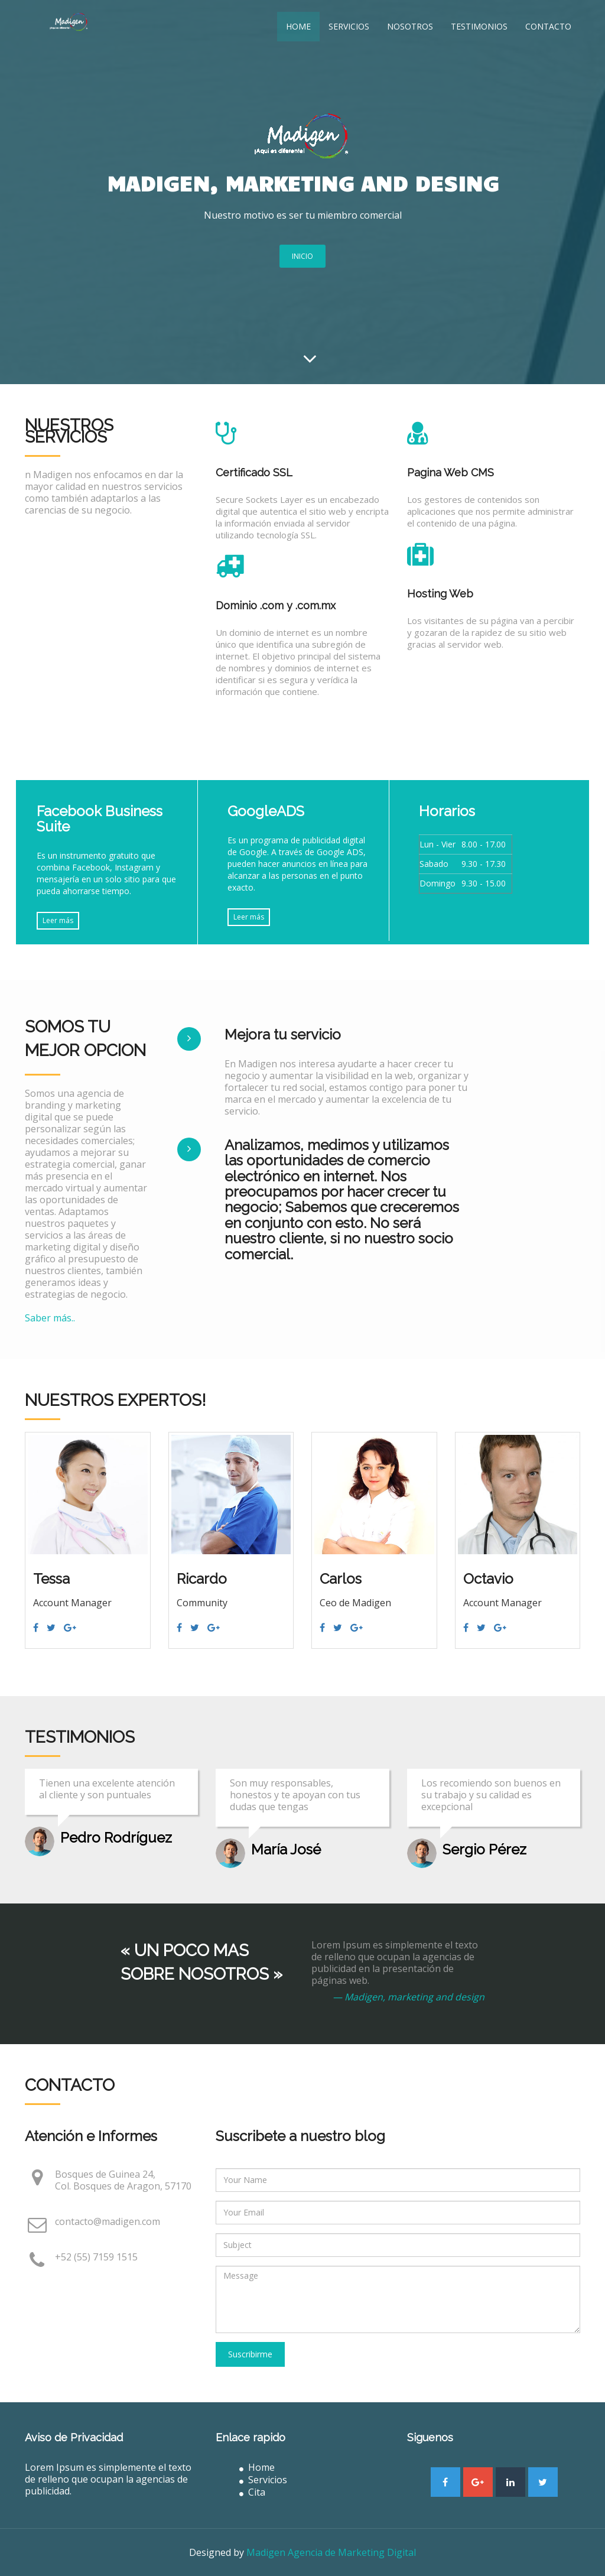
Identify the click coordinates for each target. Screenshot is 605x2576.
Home (298, 26)
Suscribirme (250, 2354)
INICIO (302, 256)
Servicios (348, 26)
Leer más (58, 920)
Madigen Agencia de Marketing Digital (331, 2552)
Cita (252, 2492)
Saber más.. (50, 1317)
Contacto (548, 26)
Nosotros (410, 26)
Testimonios (479, 26)
